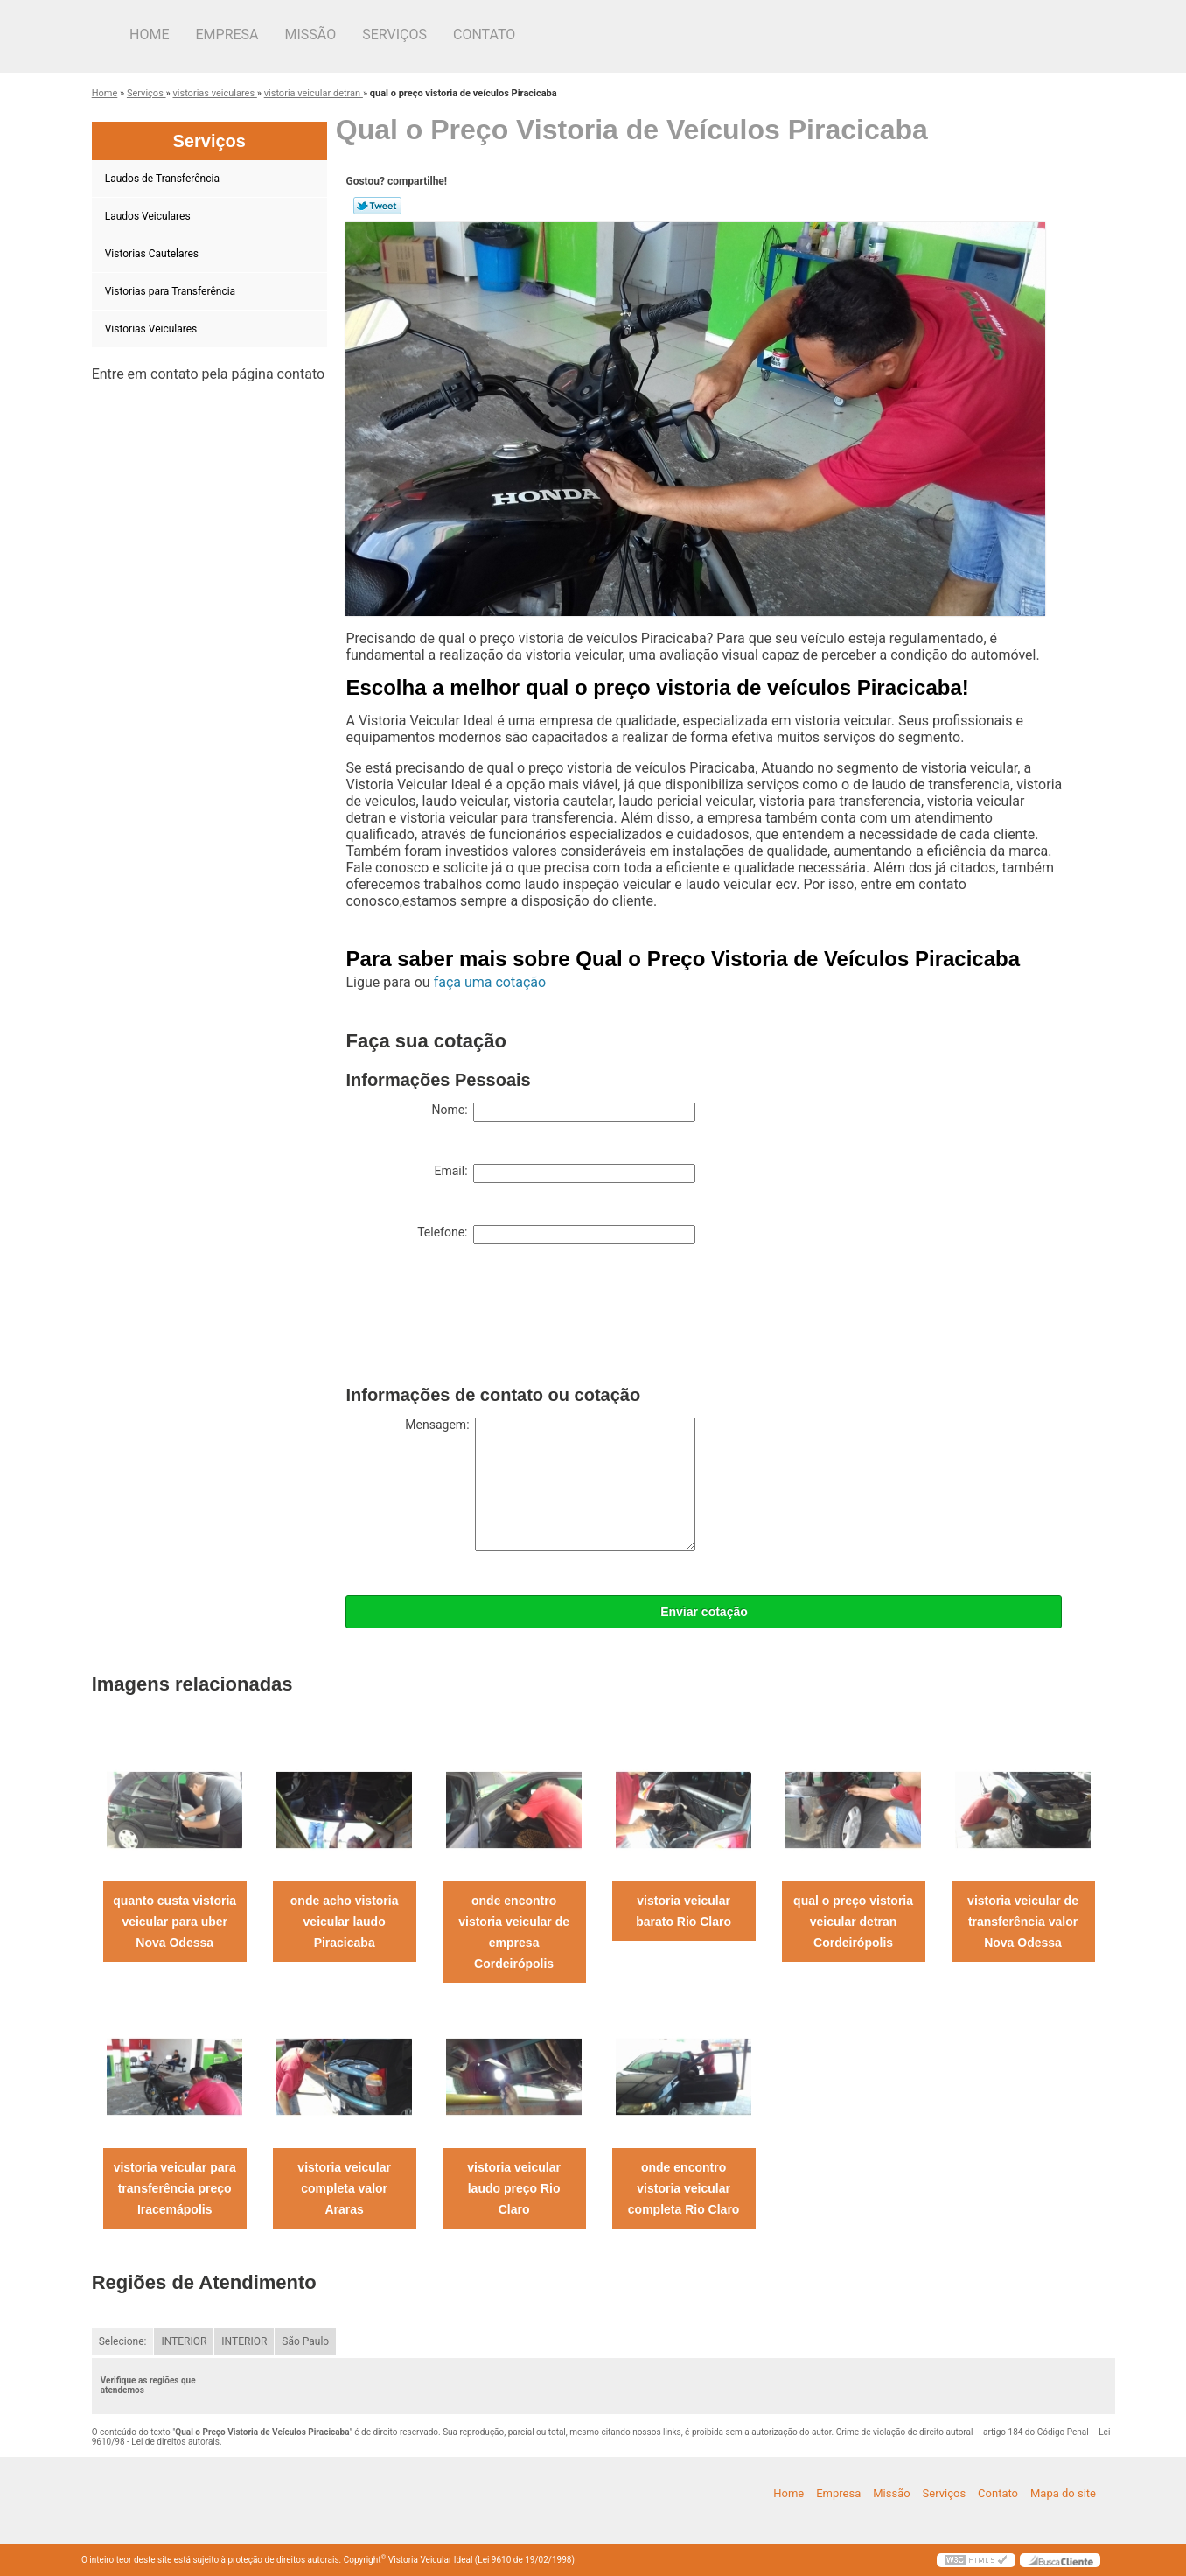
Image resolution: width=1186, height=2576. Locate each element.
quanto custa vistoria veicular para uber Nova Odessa (174, 1922)
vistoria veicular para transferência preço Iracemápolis (175, 2188)
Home (149, 34)
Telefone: (556, 1234)
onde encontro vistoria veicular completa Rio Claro (684, 2188)
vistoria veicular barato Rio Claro (683, 1911)
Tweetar (377, 205)
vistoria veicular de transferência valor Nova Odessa (1022, 1922)
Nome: (563, 1112)
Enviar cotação (704, 1612)
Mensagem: (550, 1484)
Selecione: (123, 2341)
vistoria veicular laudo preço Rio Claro (514, 2188)
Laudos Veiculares (149, 216)
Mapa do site (1063, 2493)
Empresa (226, 34)
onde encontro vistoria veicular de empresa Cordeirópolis (513, 1932)
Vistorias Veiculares (152, 329)
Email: (564, 1173)
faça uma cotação (490, 982)
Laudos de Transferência (163, 178)
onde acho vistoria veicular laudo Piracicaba (344, 1922)
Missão (311, 34)
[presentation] (478, 1318)
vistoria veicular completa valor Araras (344, 2188)
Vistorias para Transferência (171, 291)
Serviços (394, 34)
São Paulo (305, 2341)
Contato (484, 34)
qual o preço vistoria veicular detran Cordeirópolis (853, 1922)
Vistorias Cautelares (153, 254)
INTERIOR (183, 2341)
